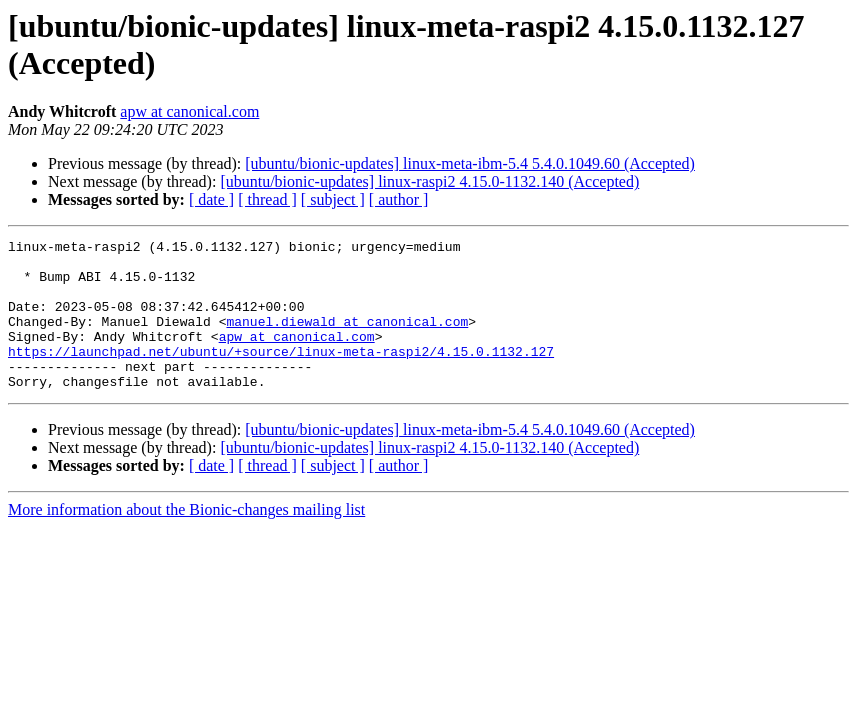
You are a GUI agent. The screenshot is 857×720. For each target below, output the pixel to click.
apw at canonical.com (189, 111)
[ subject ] (333, 199)
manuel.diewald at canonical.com (347, 339)
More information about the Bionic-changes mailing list (186, 539)
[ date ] (211, 199)
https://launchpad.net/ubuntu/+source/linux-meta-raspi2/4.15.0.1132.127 (281, 375)
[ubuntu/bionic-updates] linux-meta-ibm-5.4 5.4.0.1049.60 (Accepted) (470, 163)
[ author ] (399, 199)
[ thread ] (267, 199)
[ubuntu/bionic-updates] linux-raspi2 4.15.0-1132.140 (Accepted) (429, 181)
